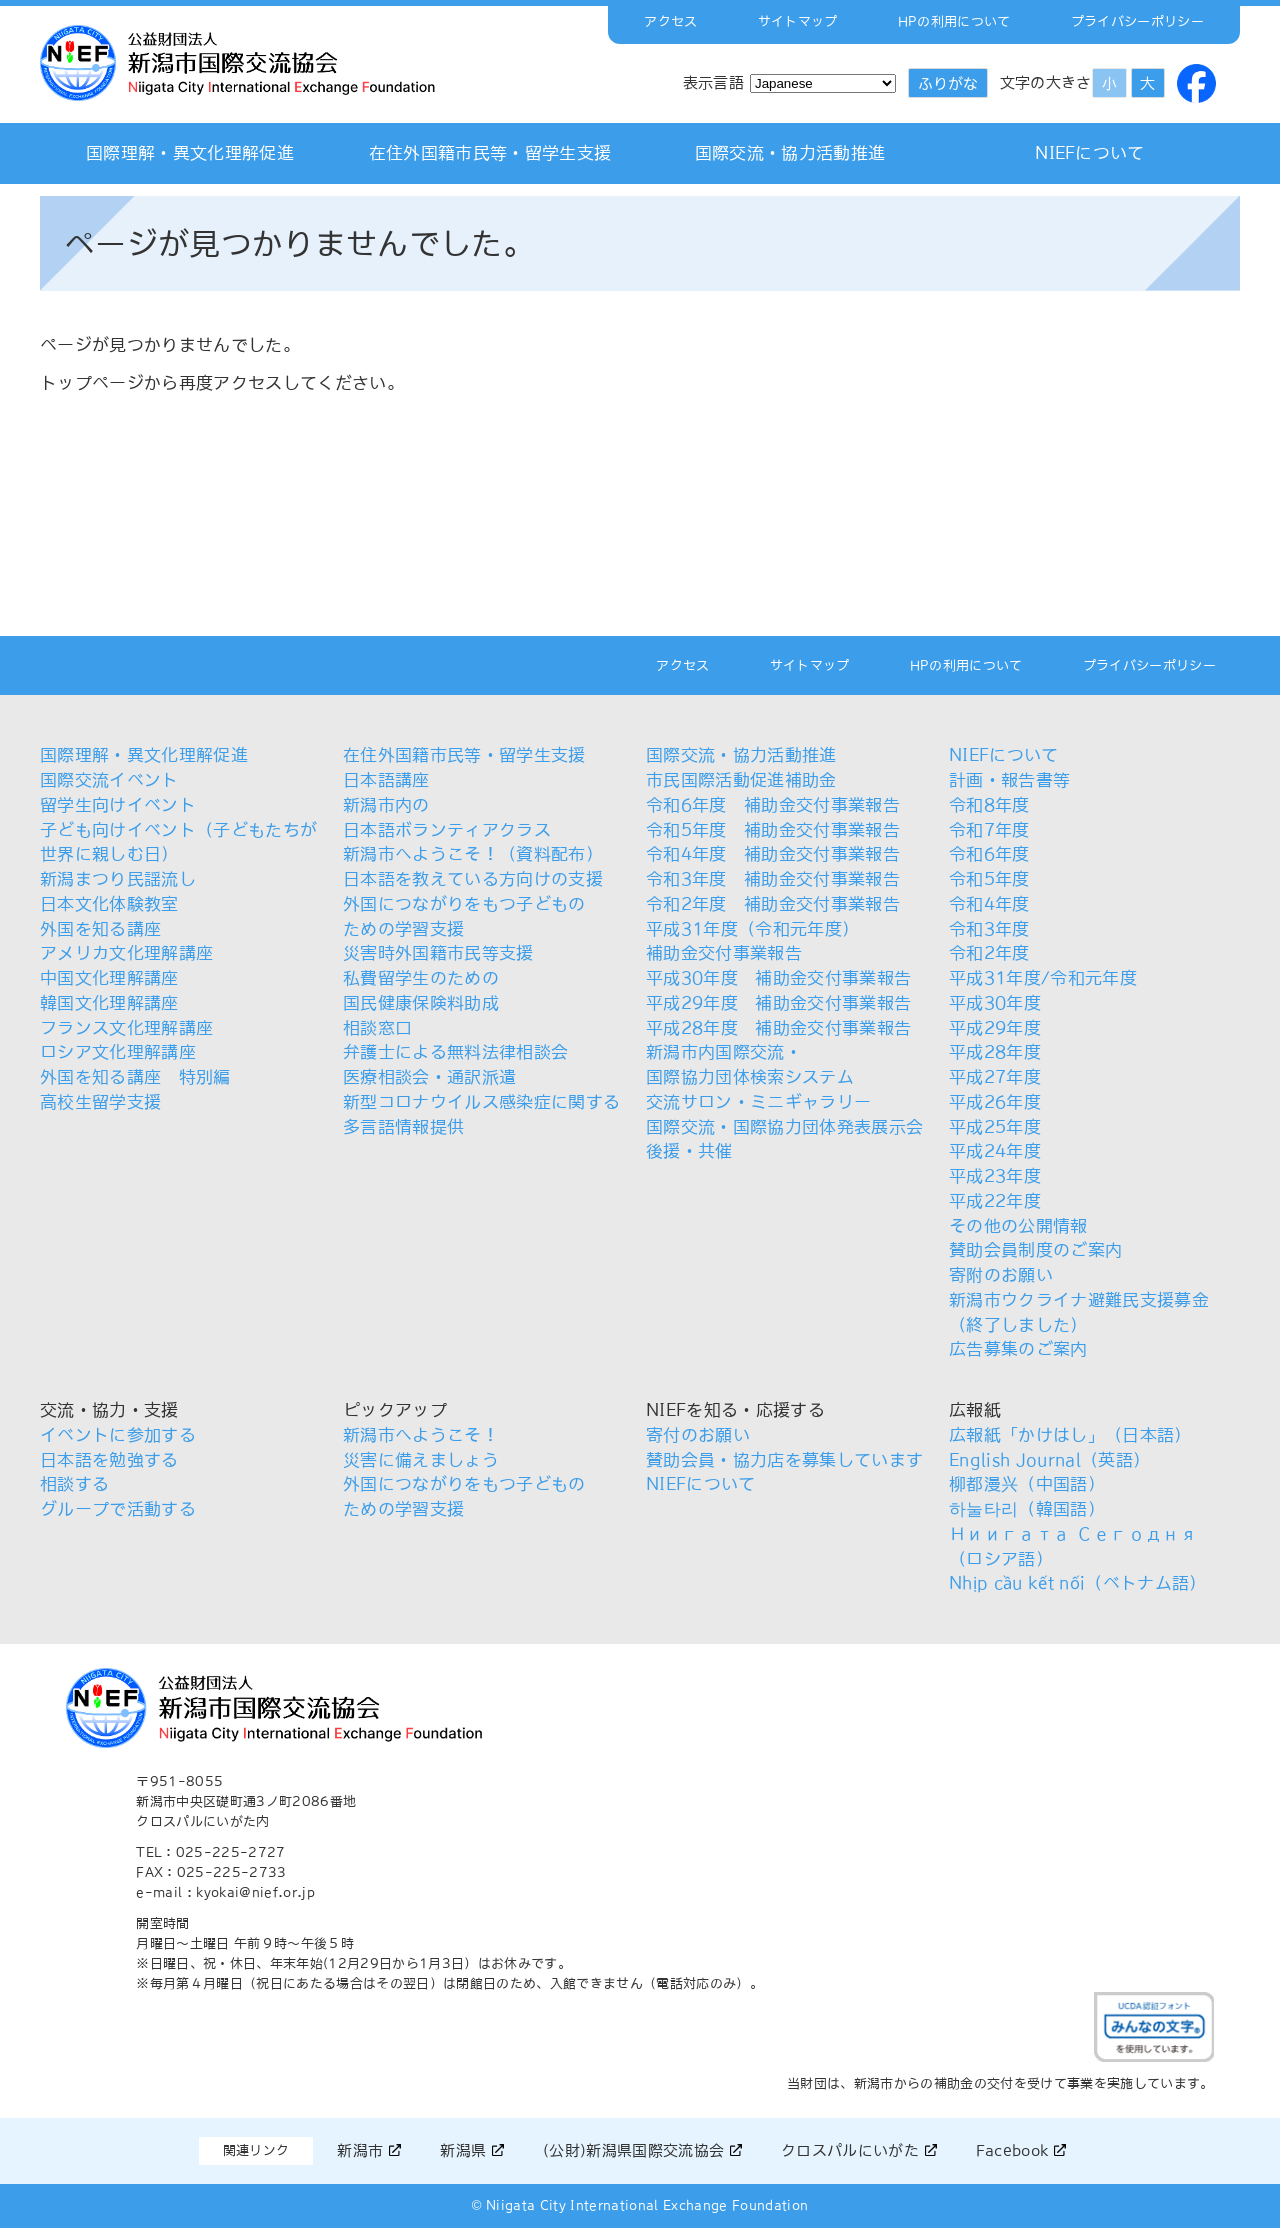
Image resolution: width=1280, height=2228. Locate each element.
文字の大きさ (1046, 82)
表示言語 (713, 82)
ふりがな (948, 83)
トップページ (92, 383)
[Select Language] (823, 83)
